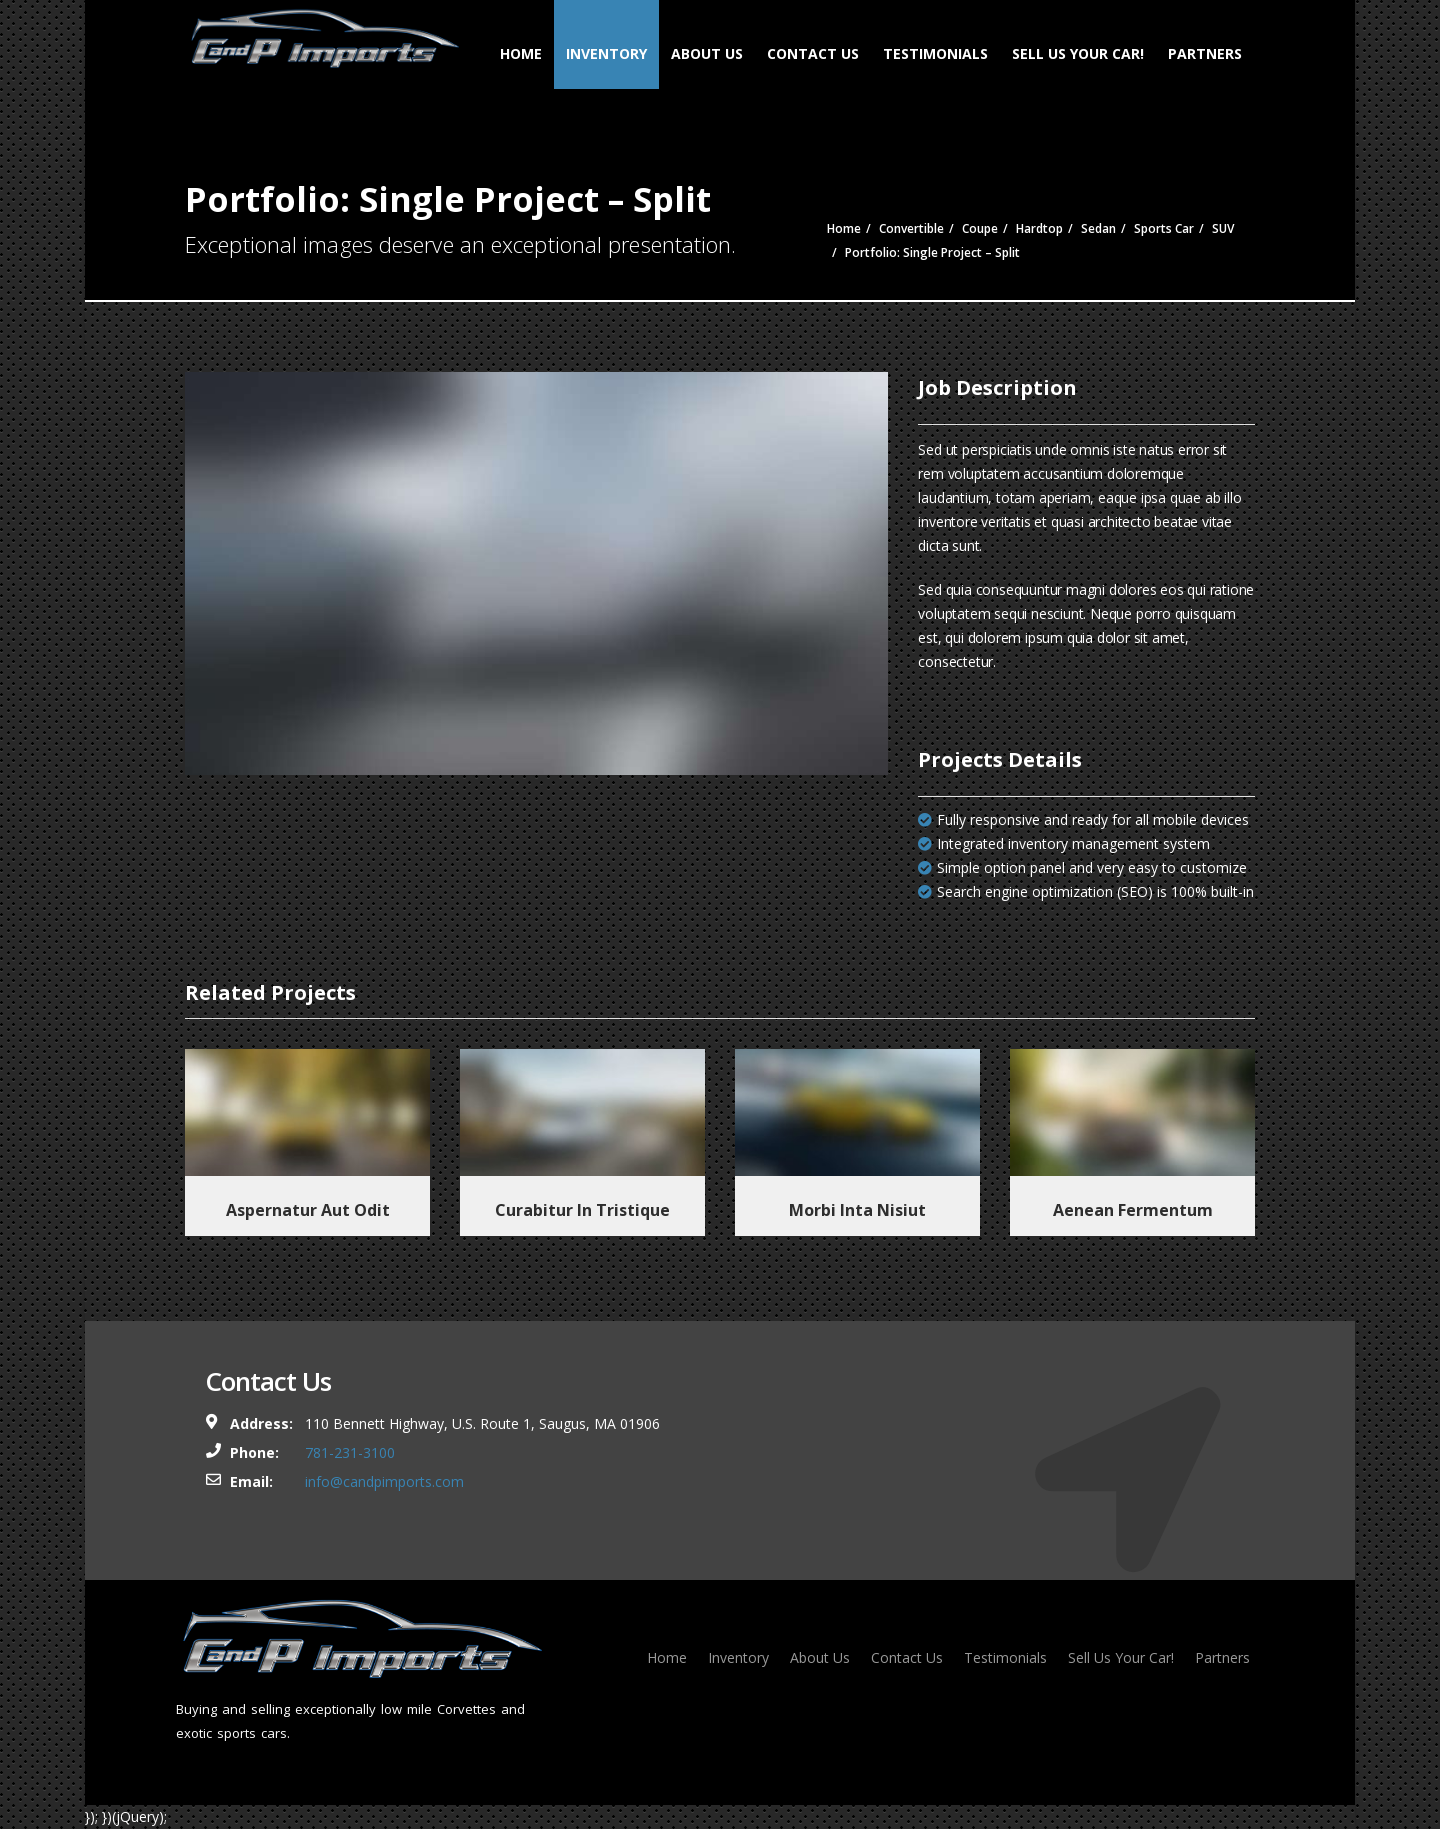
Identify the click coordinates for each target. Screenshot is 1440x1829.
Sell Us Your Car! (1078, 53)
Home (521, 53)
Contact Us (813, 53)
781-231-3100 (350, 1452)
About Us (707, 53)
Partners (1205, 53)
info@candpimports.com (384, 1481)
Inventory (606, 53)
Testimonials (935, 53)
